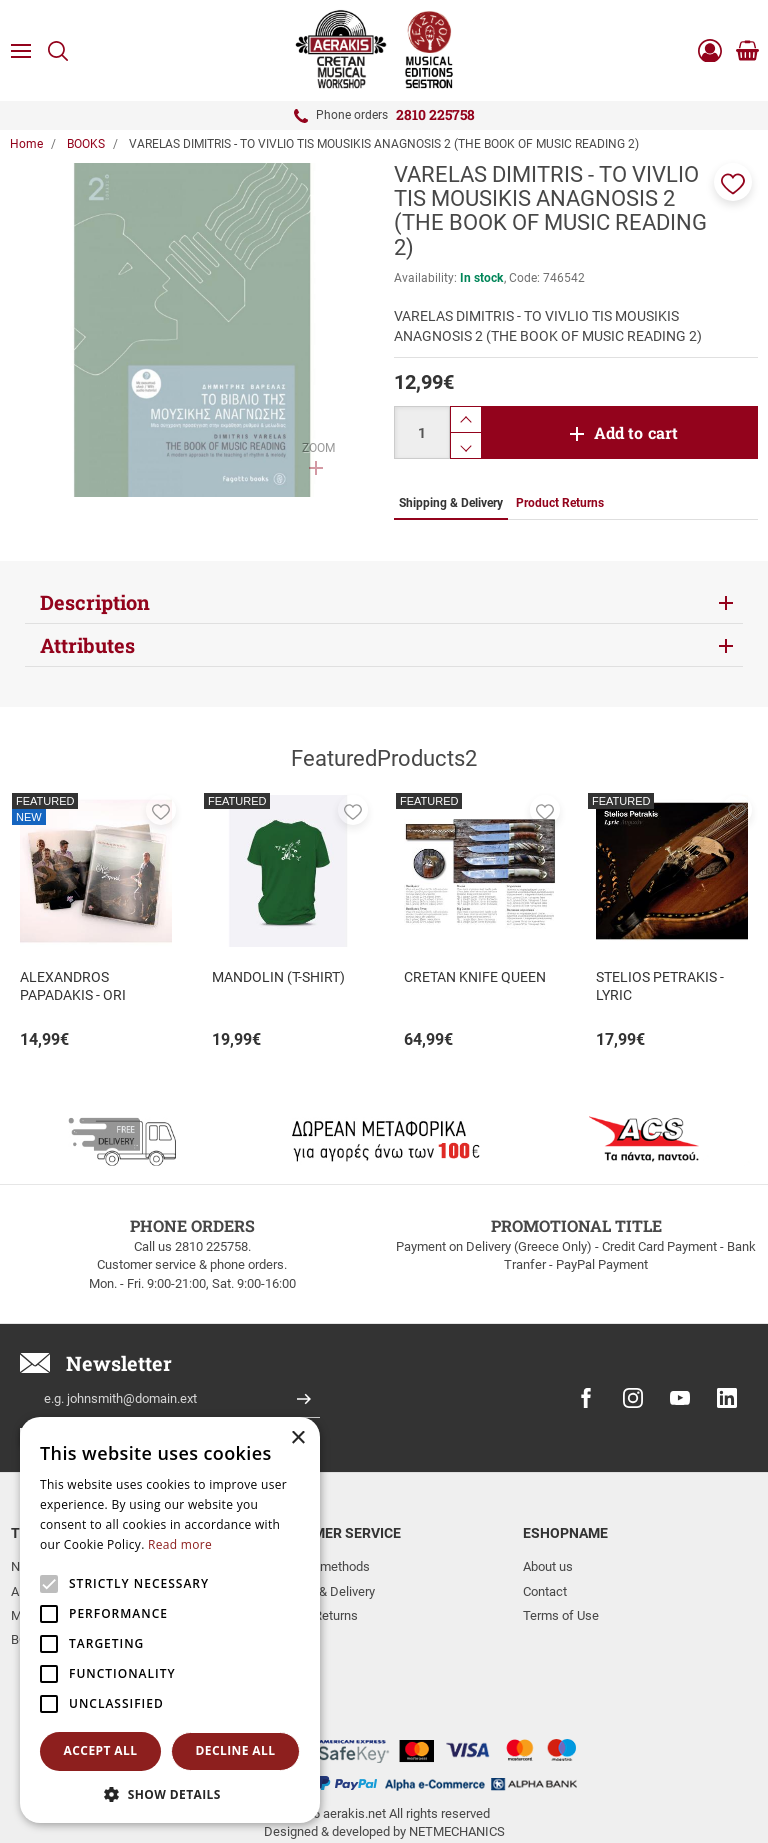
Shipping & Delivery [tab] (451, 503)
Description (95, 602)
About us (548, 1566)
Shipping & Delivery (321, 1591)
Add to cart (636, 432)
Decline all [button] (236, 1750)
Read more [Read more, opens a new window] (180, 1544)
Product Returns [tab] (560, 503)
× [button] (297, 1438)
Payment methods (318, 1566)
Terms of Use (561, 1615)
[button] (733, 182)
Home (26, 144)
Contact (545, 1591)
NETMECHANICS (457, 1766)
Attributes (87, 645)
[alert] (170, 1620)
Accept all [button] (101, 1750)
